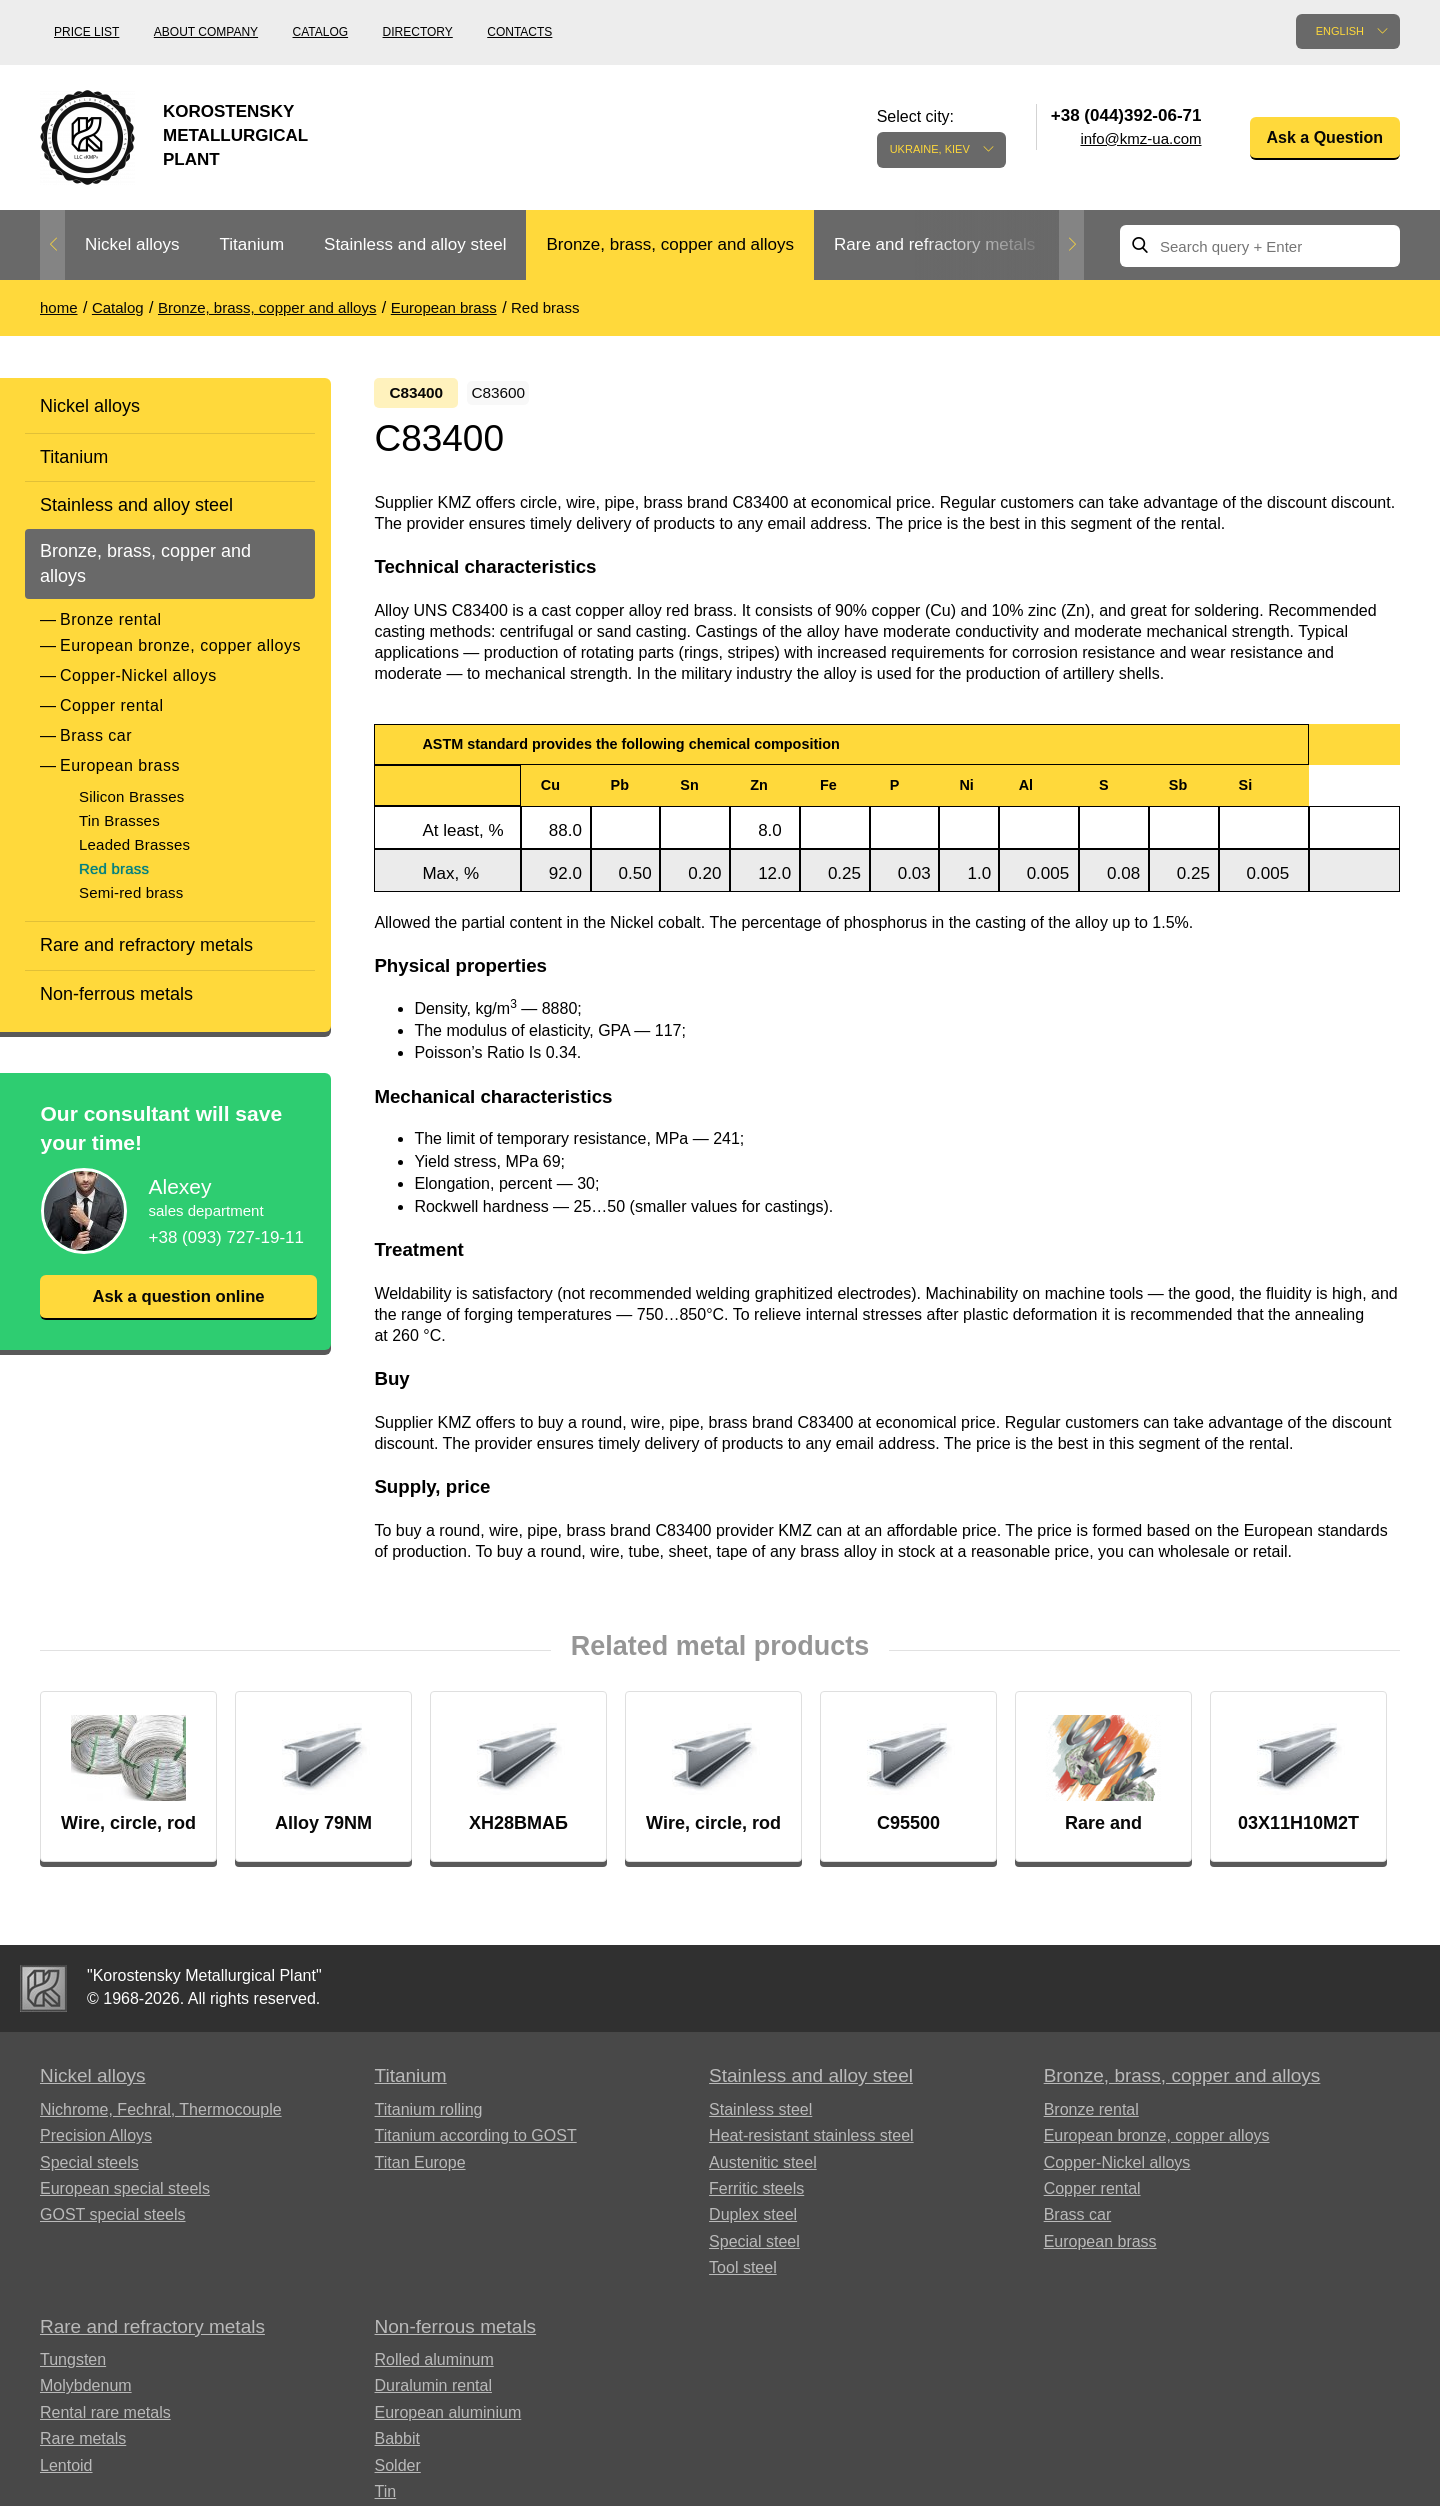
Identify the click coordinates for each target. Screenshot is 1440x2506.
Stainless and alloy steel (415, 244)
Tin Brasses (119, 820)
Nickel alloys (132, 244)
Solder (398, 2471)
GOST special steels (113, 2221)
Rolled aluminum (434, 2366)
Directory (418, 32)
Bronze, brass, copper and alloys (670, 244)
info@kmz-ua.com (1140, 138)
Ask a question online (178, 1297)
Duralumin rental (433, 2392)
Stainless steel (760, 2116)
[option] (132, 245)
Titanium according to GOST (476, 2142)
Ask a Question (1325, 137)
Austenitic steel (763, 2168)
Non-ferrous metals (116, 994)
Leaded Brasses (134, 844)
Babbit (397, 2445)
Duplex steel (753, 2221)
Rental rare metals (105, 2419)
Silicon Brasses (132, 796)
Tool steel (743, 2274)
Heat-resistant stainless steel (811, 2142)
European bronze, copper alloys (180, 645)
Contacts (519, 32)
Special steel (754, 2247)
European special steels (125, 2195)
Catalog (321, 32)
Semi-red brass (131, 892)
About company (206, 32)
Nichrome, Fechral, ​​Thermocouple (161, 2116)
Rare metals (83, 2445)
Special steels (89, 2168)
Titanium (251, 244)
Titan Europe (420, 2168)
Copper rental (111, 705)
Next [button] (1071, 245)
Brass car (96, 735)
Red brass (114, 868)
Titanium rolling (429, 2116)
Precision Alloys (96, 2142)
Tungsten (73, 2366)
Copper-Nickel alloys (138, 675)
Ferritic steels (756, 2195)
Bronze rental (111, 619)
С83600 (518, 394)
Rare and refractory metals (934, 244)
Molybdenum (86, 2392)
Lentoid (66, 2471)
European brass (120, 765)
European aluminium (448, 2419)
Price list (86, 32)
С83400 (418, 394)
